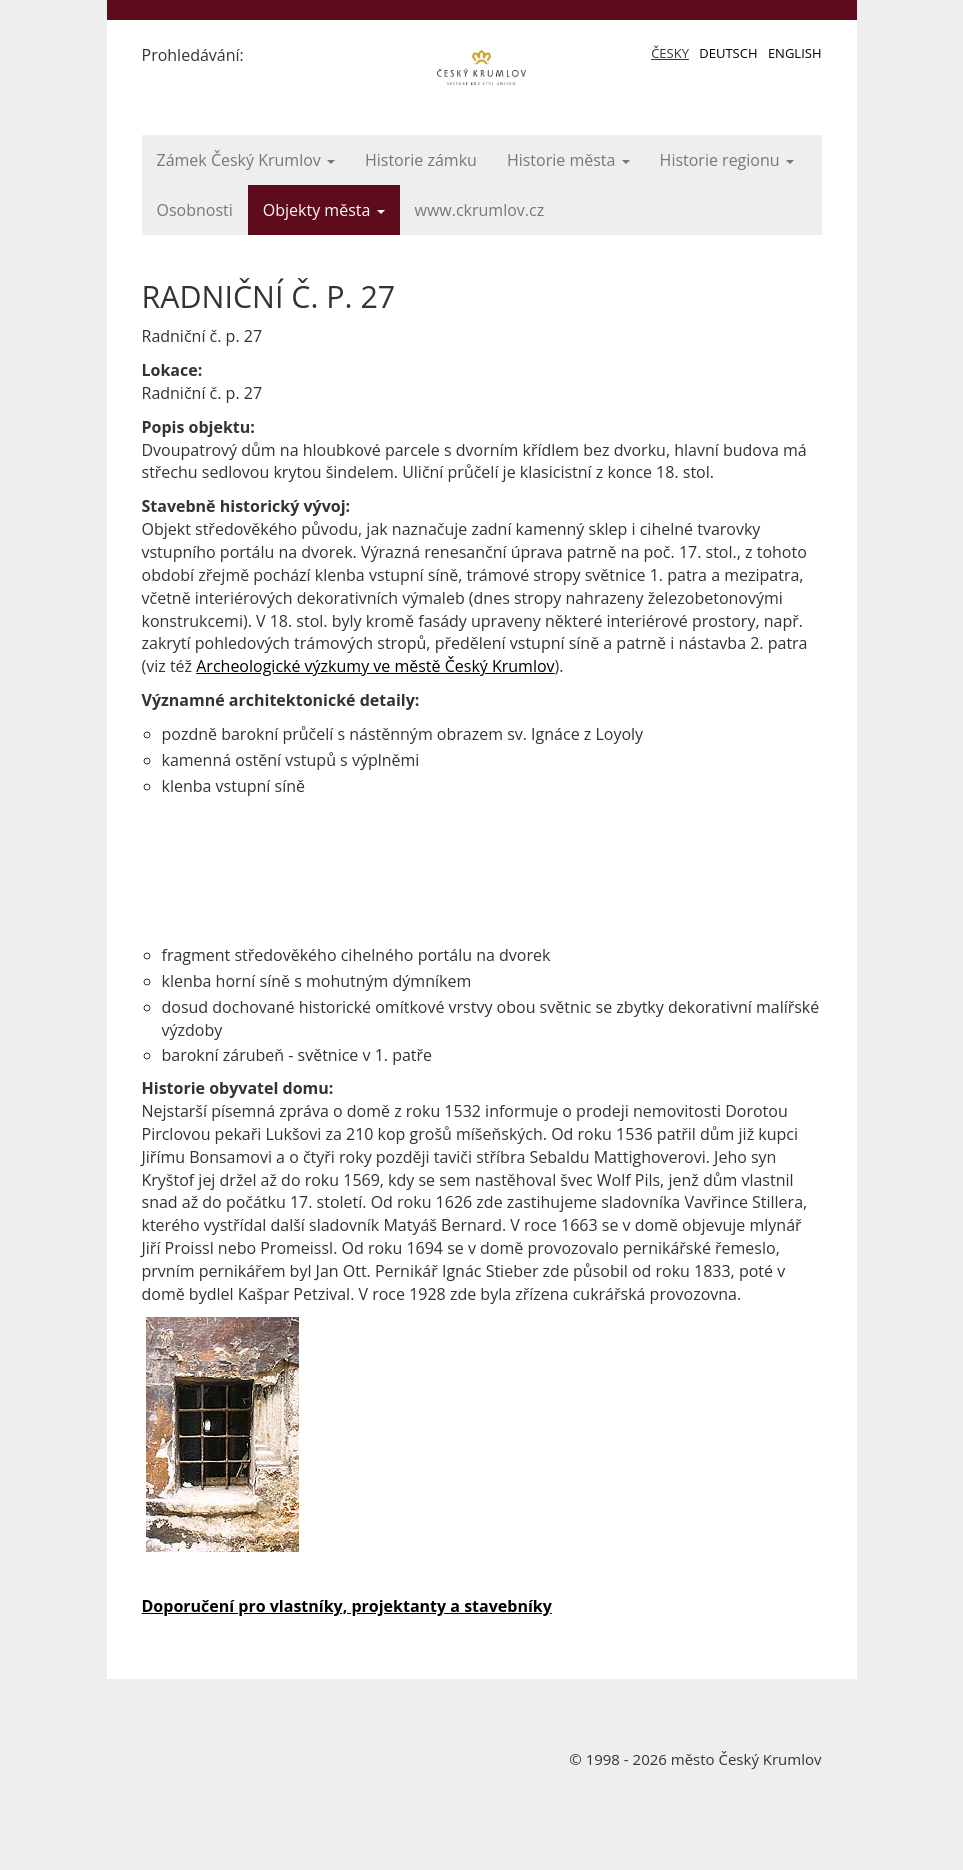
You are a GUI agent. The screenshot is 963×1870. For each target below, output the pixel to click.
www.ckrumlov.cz (480, 210)
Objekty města (324, 210)
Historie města (568, 160)
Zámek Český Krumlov (246, 160)
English (795, 53)
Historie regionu (727, 160)
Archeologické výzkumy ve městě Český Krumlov (375, 666)
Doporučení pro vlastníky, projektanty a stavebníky (347, 1606)
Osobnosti (195, 210)
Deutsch (728, 53)
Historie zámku (421, 160)
